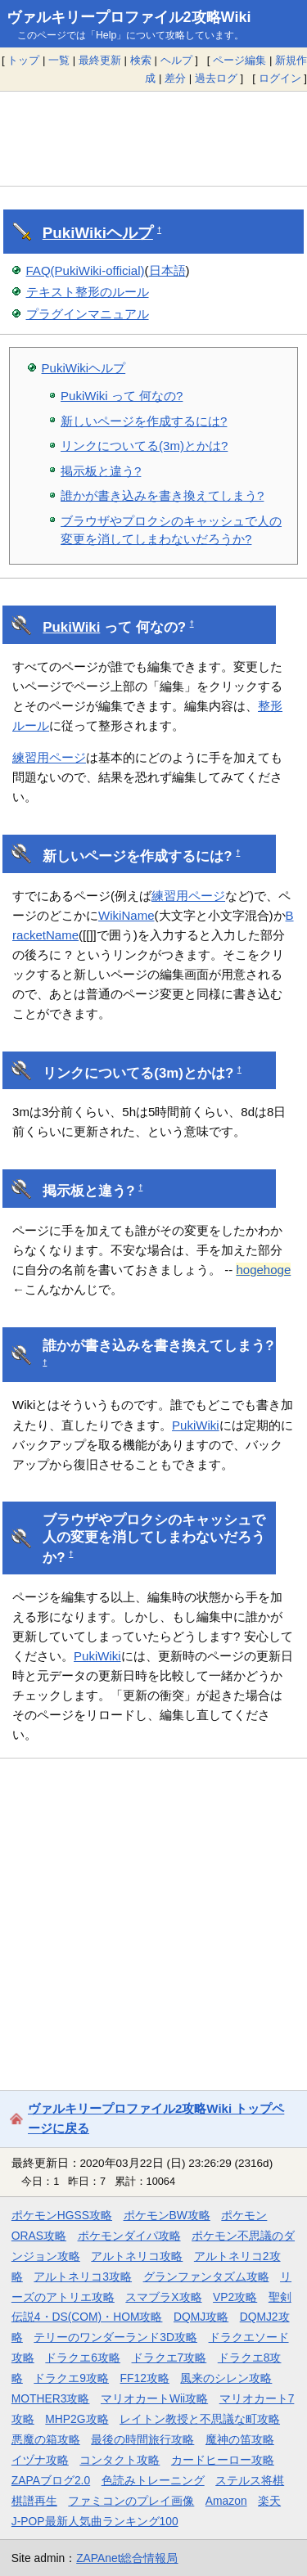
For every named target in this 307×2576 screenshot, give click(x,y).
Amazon (226, 2500)
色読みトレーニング (153, 2480)
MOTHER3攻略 (50, 2398)
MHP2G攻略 (76, 2418)
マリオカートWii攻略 (154, 2398)
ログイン (280, 78)
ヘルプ (176, 60)
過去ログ (216, 78)
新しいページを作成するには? (144, 421)
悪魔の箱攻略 (45, 2439)
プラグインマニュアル (87, 314)
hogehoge (263, 1270)
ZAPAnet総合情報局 (127, 2558)
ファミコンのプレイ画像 (131, 2500)
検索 (140, 60)
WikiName (126, 915)
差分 (175, 78)
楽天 (269, 2500)
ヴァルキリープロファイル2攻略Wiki (129, 17)
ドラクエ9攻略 (71, 2378)
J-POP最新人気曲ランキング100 (94, 2521)
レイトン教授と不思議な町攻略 (200, 2418)
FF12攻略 (144, 2378)
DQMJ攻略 (201, 2316)
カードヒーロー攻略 (222, 2459)
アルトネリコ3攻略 (83, 2276)
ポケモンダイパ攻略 (129, 2235)
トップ (23, 60)
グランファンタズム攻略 (206, 2276)
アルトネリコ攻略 (137, 2256)
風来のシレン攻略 (226, 2378)
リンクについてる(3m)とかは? (144, 446)
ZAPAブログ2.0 (50, 2480)
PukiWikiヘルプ (84, 368)
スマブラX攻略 (163, 2297)
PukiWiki (74, 232)
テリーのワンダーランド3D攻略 (115, 2337)
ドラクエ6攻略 (82, 2357)
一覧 (59, 60)
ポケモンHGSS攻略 (61, 2215)
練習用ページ (49, 757)
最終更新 (100, 60)
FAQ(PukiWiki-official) (85, 270)
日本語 (167, 270)
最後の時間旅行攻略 (142, 2439)
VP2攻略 (235, 2297)
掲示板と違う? (101, 471)
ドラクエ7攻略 (169, 2357)
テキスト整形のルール (87, 292)
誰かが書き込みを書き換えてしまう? (162, 495)
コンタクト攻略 (119, 2459)
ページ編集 (239, 60)
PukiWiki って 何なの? (122, 396)
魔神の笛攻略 (239, 2439)
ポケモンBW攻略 (167, 2215)
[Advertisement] (153, 138)
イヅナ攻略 (40, 2459)
